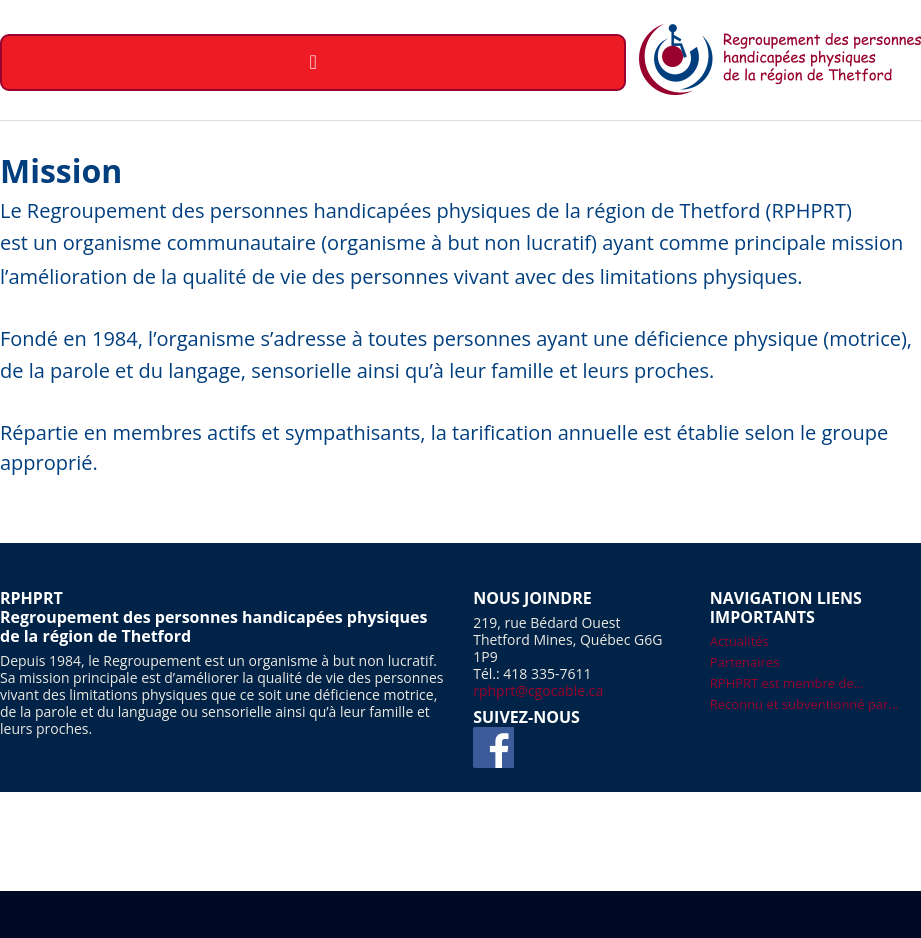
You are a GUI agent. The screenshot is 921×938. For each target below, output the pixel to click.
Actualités (739, 641)
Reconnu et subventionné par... (804, 704)
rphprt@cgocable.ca (538, 690)
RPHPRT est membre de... (787, 683)
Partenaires (745, 662)
